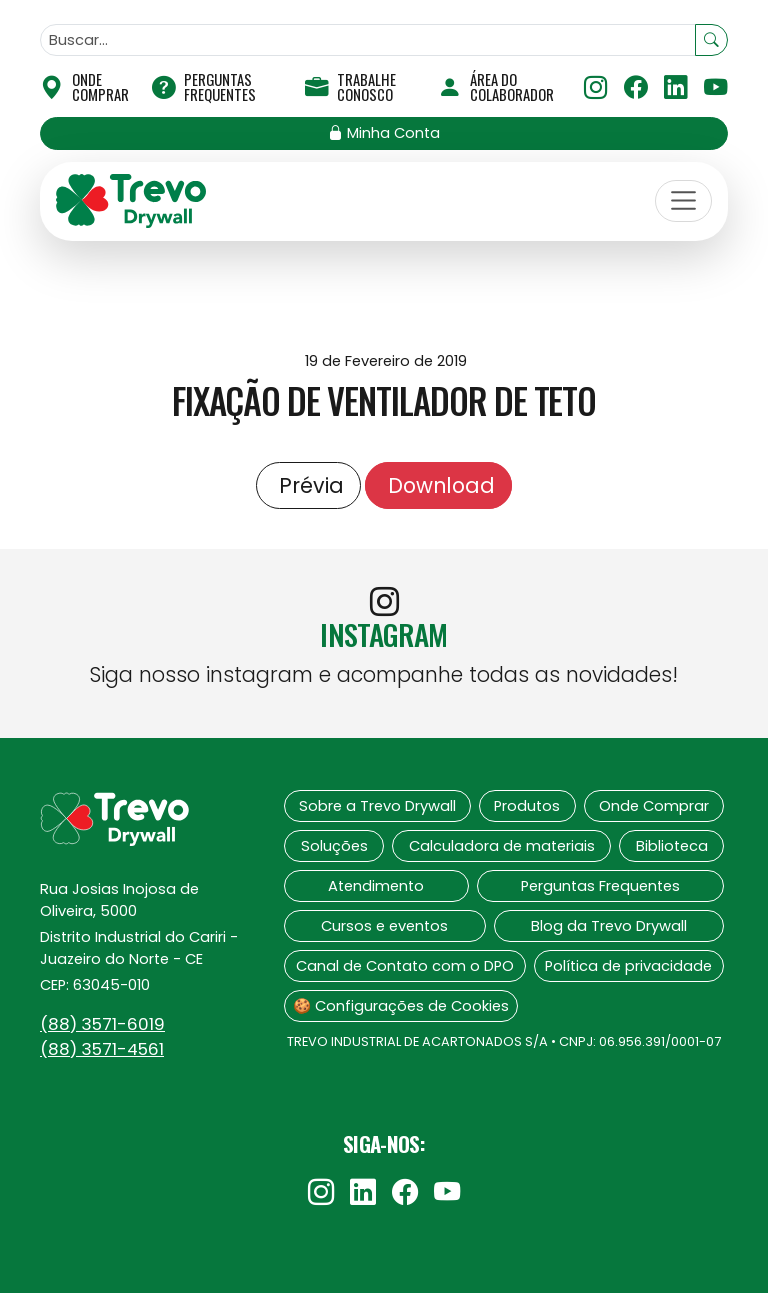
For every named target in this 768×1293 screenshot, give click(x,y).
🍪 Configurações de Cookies (401, 1006)
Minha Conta (384, 133)
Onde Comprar (654, 806)
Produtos (527, 806)
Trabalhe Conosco (350, 86)
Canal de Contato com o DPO (405, 966)
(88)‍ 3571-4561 (102, 1049)
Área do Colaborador (496, 86)
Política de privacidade (628, 966)
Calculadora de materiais (502, 846)
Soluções (334, 846)
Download (438, 485)
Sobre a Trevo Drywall (377, 806)
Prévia (308, 485)
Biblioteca (672, 846)
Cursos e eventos (384, 926)
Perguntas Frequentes (204, 86)
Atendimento (376, 886)
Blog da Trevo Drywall (609, 926)
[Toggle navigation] (684, 201)
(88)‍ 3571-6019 (102, 1024)
